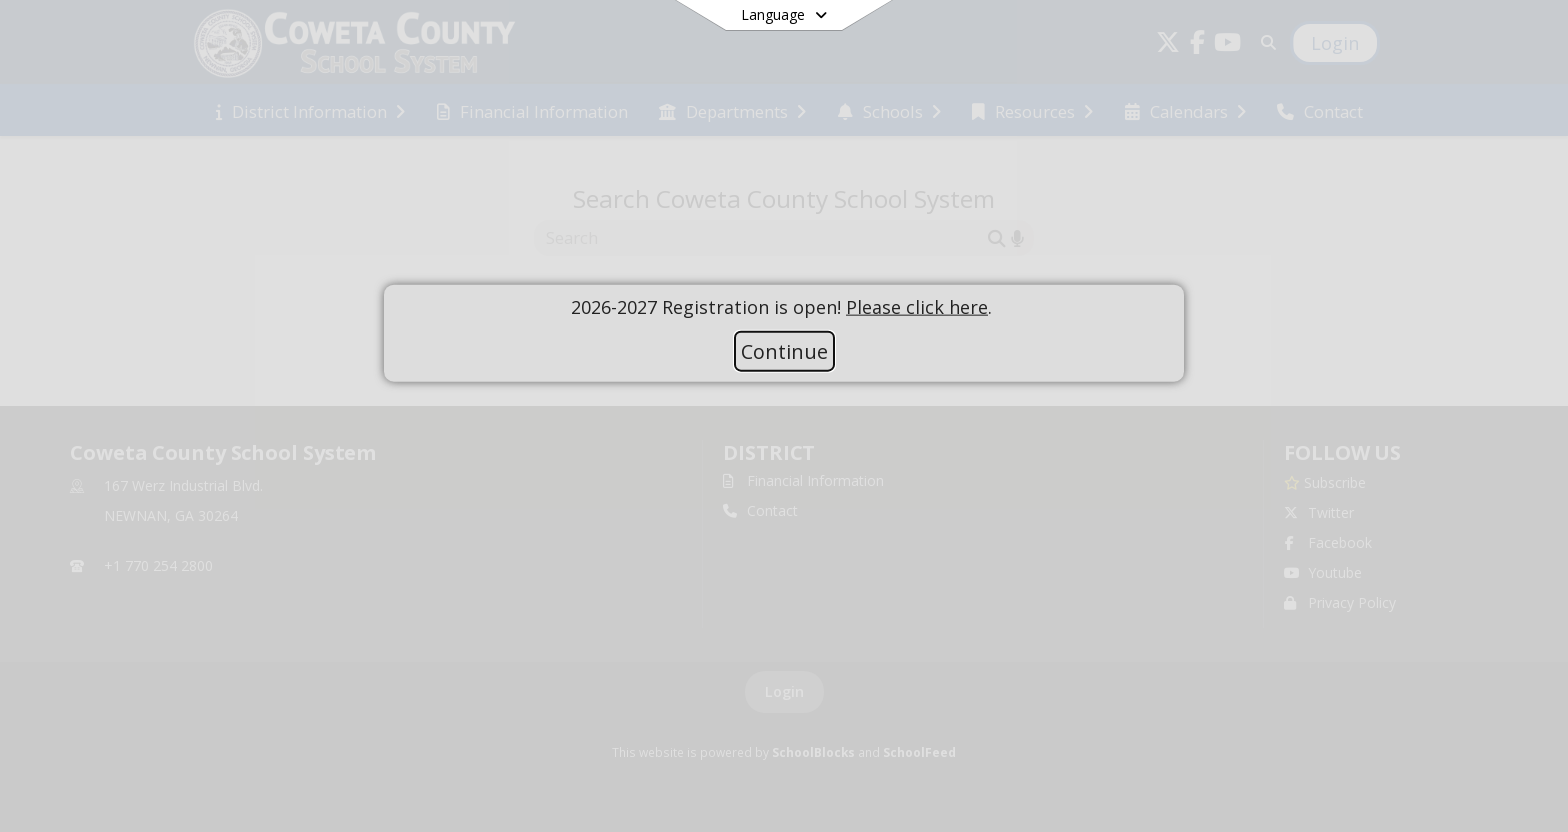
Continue (784, 350)
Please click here (917, 306)
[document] (784, 307)
